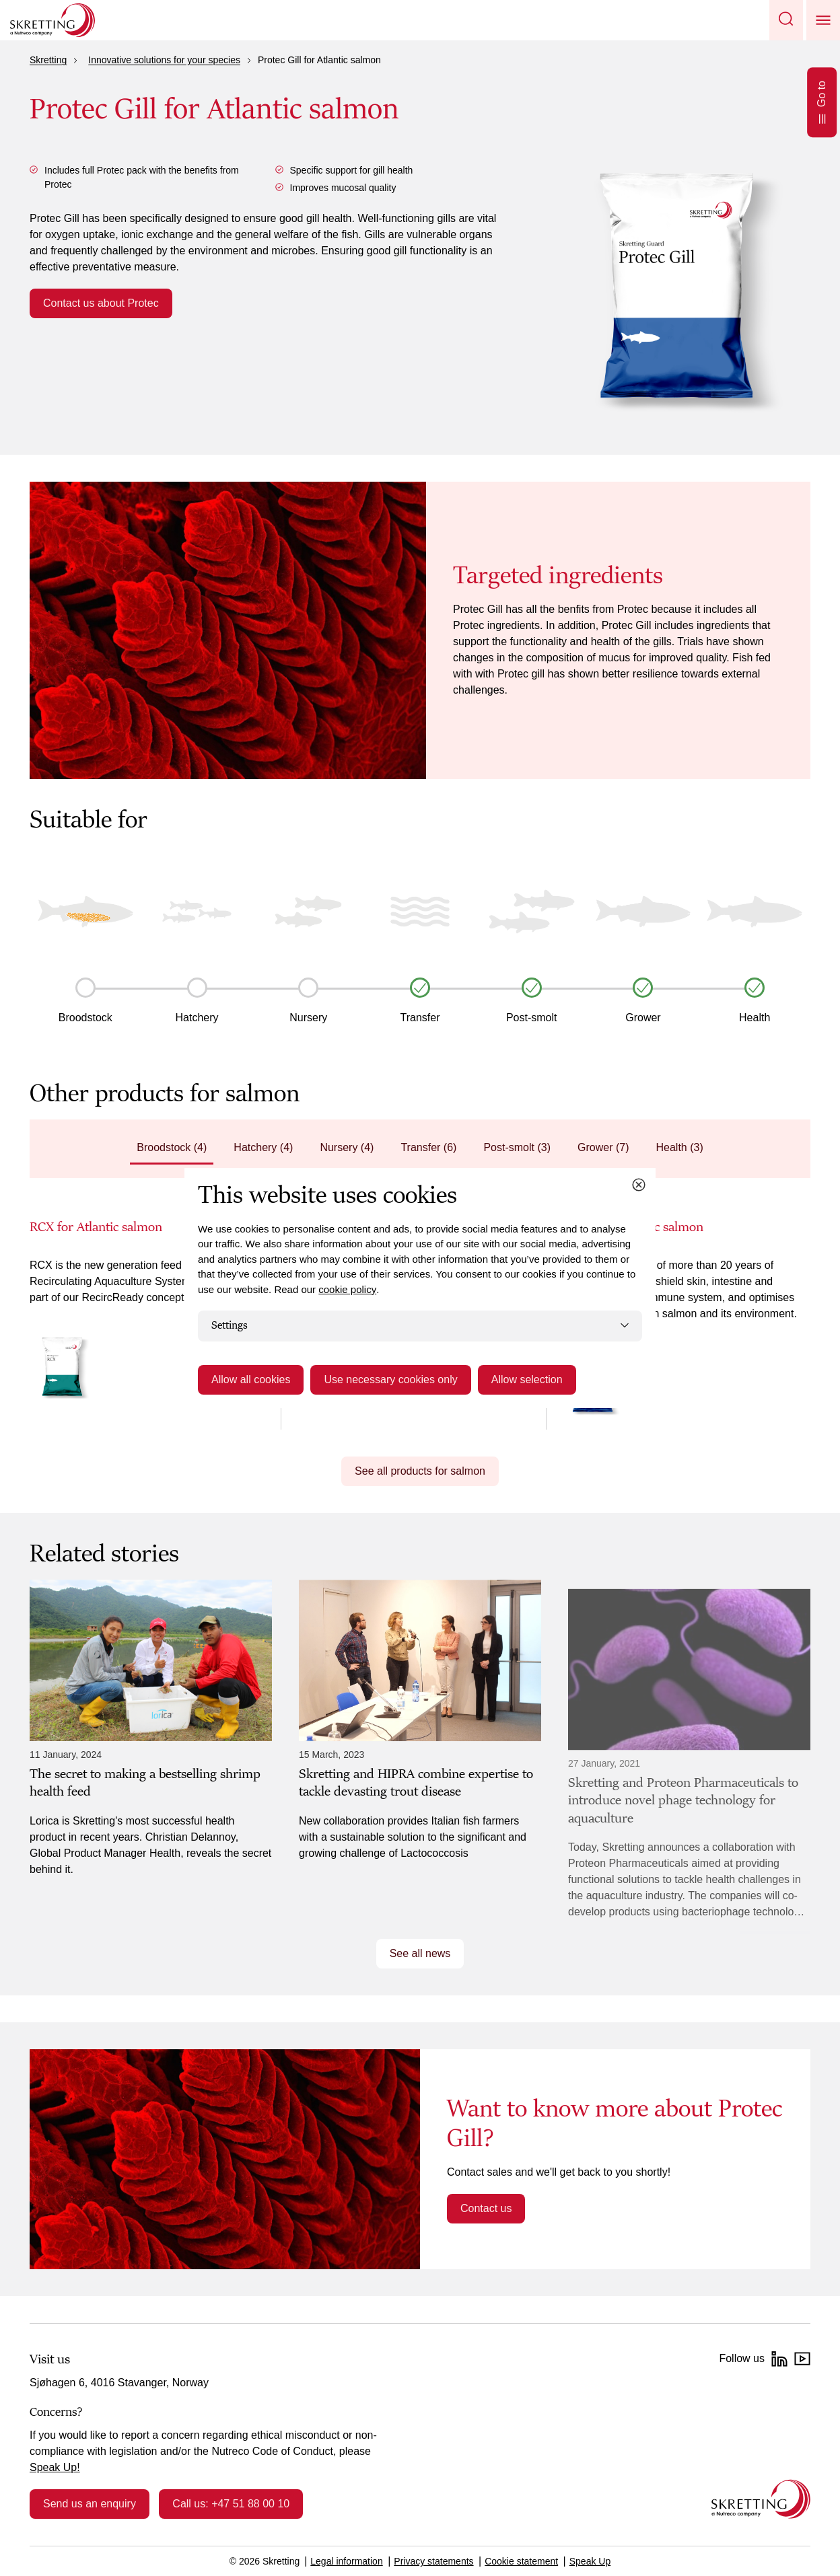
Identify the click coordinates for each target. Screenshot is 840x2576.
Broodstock (85, 1017)
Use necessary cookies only (390, 1379)
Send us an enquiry (89, 2503)
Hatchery (197, 1017)
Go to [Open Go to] (822, 102)
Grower (642, 1017)
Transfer (420, 1017)
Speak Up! (55, 2467)
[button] (786, 20)
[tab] (171, 1149)
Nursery (308, 1017)
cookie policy (347, 1289)
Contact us (486, 2208)
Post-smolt (531, 1017)
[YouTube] (802, 2359)
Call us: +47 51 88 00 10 (230, 2503)
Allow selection (527, 1379)
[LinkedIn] (779, 2359)
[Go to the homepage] (760, 2499)
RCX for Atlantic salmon (96, 1227)
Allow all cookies (250, 1379)
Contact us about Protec (101, 303)
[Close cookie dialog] (639, 1185)
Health (754, 1017)
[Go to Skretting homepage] (52, 20)
